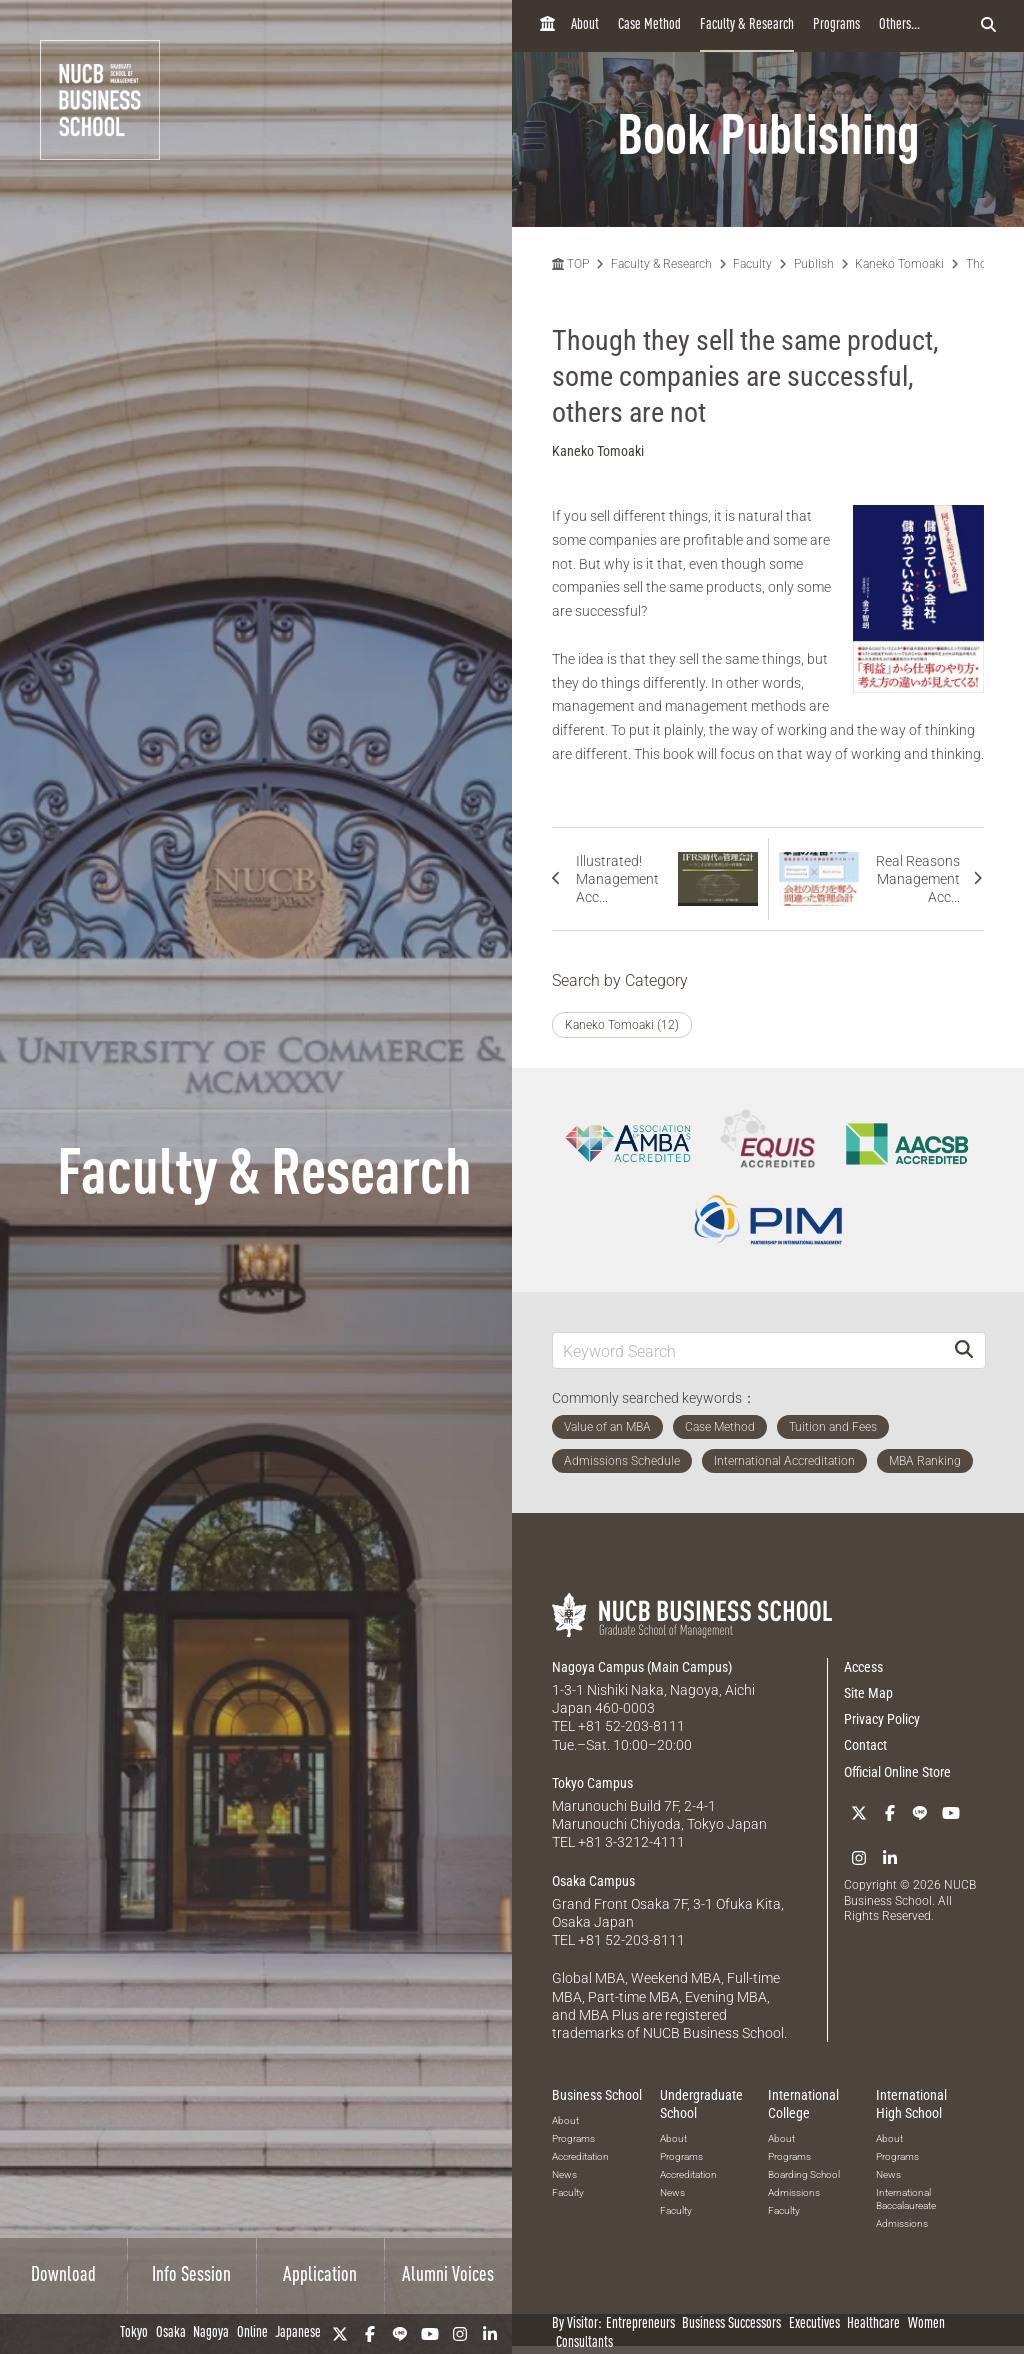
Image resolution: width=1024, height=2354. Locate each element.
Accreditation (580, 2156)
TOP (570, 264)
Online (252, 2333)
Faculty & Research (747, 25)
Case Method (649, 25)
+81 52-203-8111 (631, 1726)
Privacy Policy (882, 1719)
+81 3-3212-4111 (631, 1842)
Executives (814, 2324)
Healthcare (873, 2324)
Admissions (794, 2192)
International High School (911, 2104)
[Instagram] (460, 2334)
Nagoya (211, 2333)
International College (803, 2104)
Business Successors (731, 2324)
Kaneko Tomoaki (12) (622, 1025)
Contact (865, 1745)
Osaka (171, 2333)
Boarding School (804, 2174)
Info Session (191, 2276)
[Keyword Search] (748, 1350)
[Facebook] (370, 2334)
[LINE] (400, 2334)
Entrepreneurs (640, 2324)
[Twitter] (340, 2334)
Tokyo (134, 2333)
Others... (899, 25)
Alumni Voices (448, 2276)
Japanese (298, 2333)
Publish (814, 264)
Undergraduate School (701, 2104)
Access (863, 1667)
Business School (597, 2095)
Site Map (868, 1693)
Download (63, 2276)
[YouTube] (430, 2334)
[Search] (964, 1350)
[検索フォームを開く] (988, 26)
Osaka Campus (593, 1881)
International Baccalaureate (906, 2199)
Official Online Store (897, 1772)
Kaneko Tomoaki (899, 264)
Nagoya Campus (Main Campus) (642, 1667)
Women (926, 2324)
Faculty (752, 264)
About (585, 25)
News (564, 2174)
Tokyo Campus (592, 1783)
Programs (836, 25)
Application (320, 2276)
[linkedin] (490, 2334)
